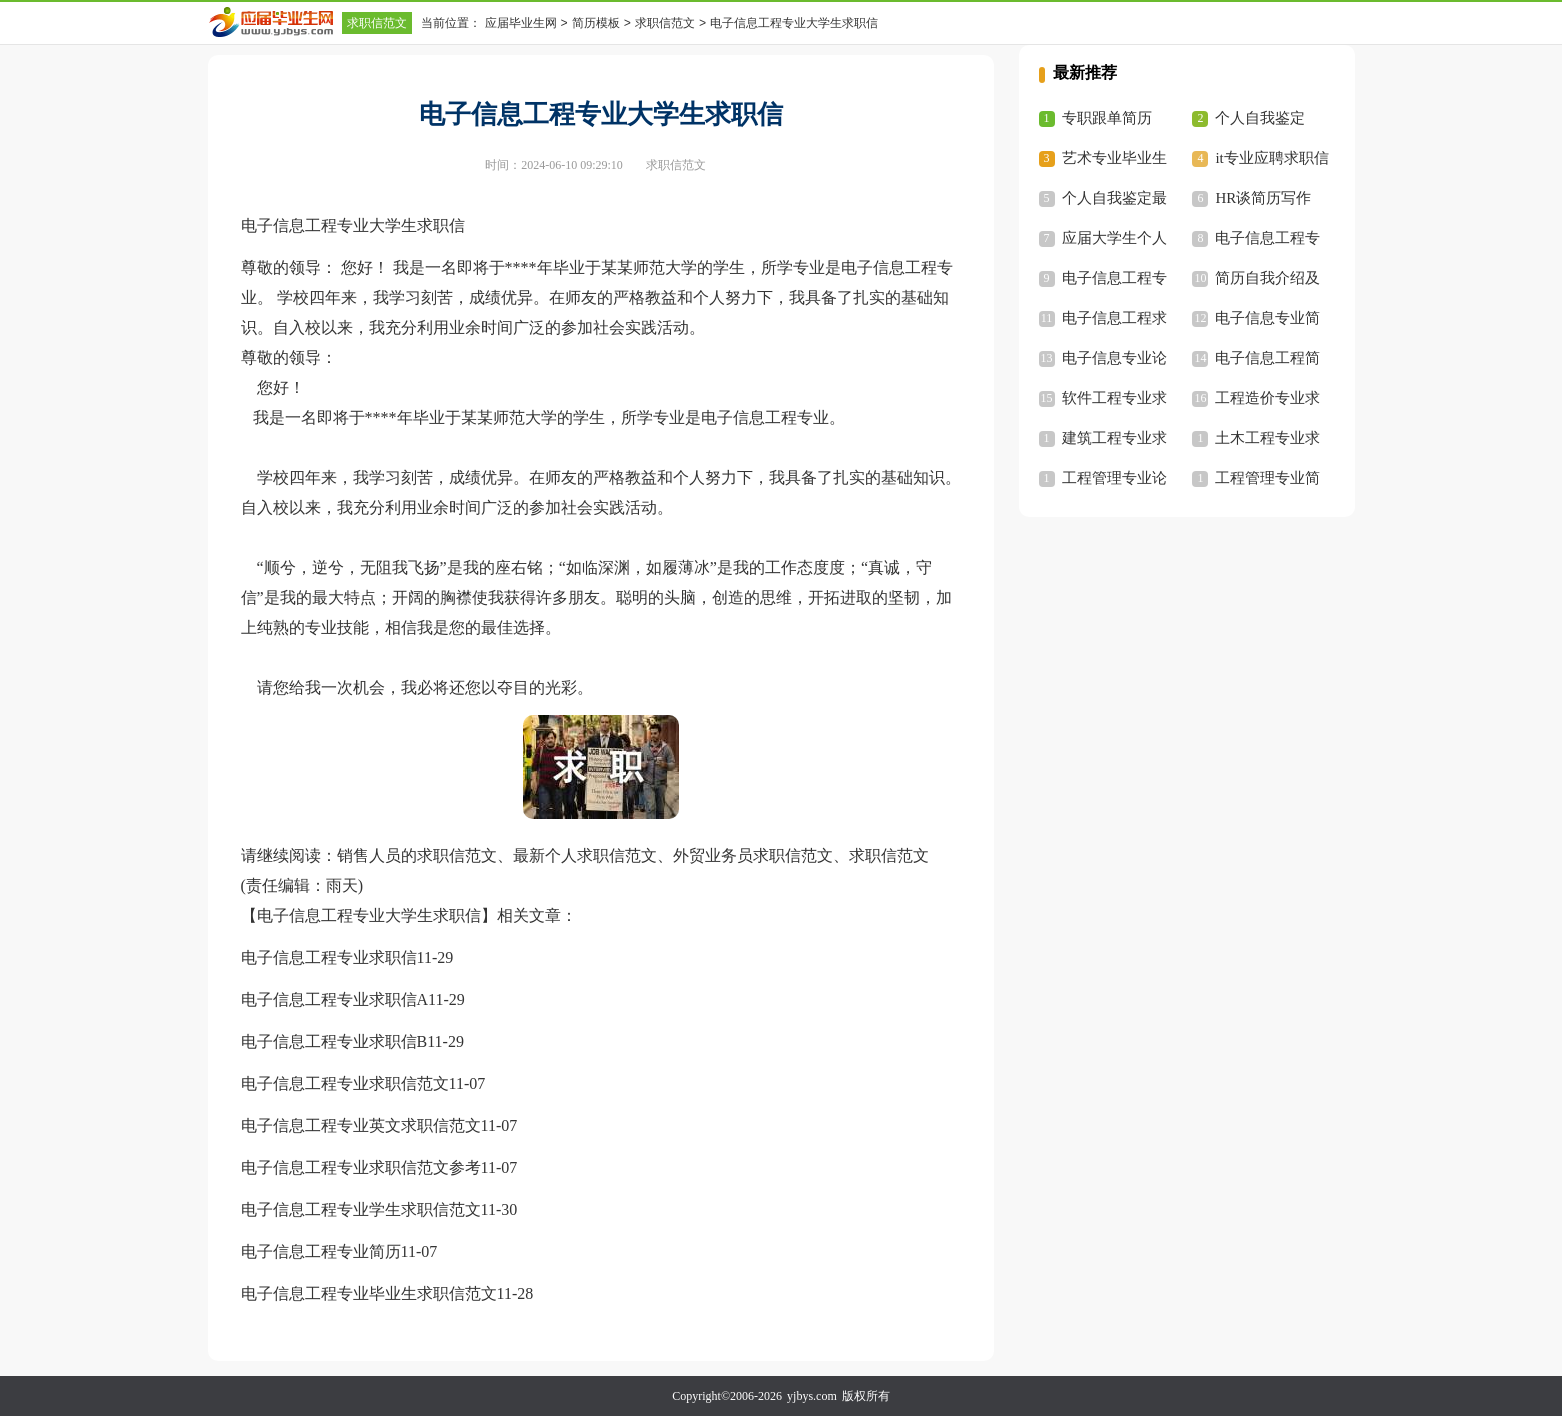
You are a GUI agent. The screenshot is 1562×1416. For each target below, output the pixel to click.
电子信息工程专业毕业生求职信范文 (369, 1293)
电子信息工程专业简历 (321, 1251)
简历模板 (596, 23)
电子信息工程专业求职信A (335, 999)
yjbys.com (812, 1396)
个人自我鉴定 (1260, 118)
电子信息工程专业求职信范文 (345, 1083)
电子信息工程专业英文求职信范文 (361, 1125)
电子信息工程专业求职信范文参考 (361, 1167)
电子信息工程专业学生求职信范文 (361, 1209)
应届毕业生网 (521, 23)
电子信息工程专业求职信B (334, 1041)
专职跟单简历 (1107, 118)
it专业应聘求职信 (1271, 158)
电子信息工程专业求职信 (329, 957)
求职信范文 (377, 23)
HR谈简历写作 (1263, 198)
